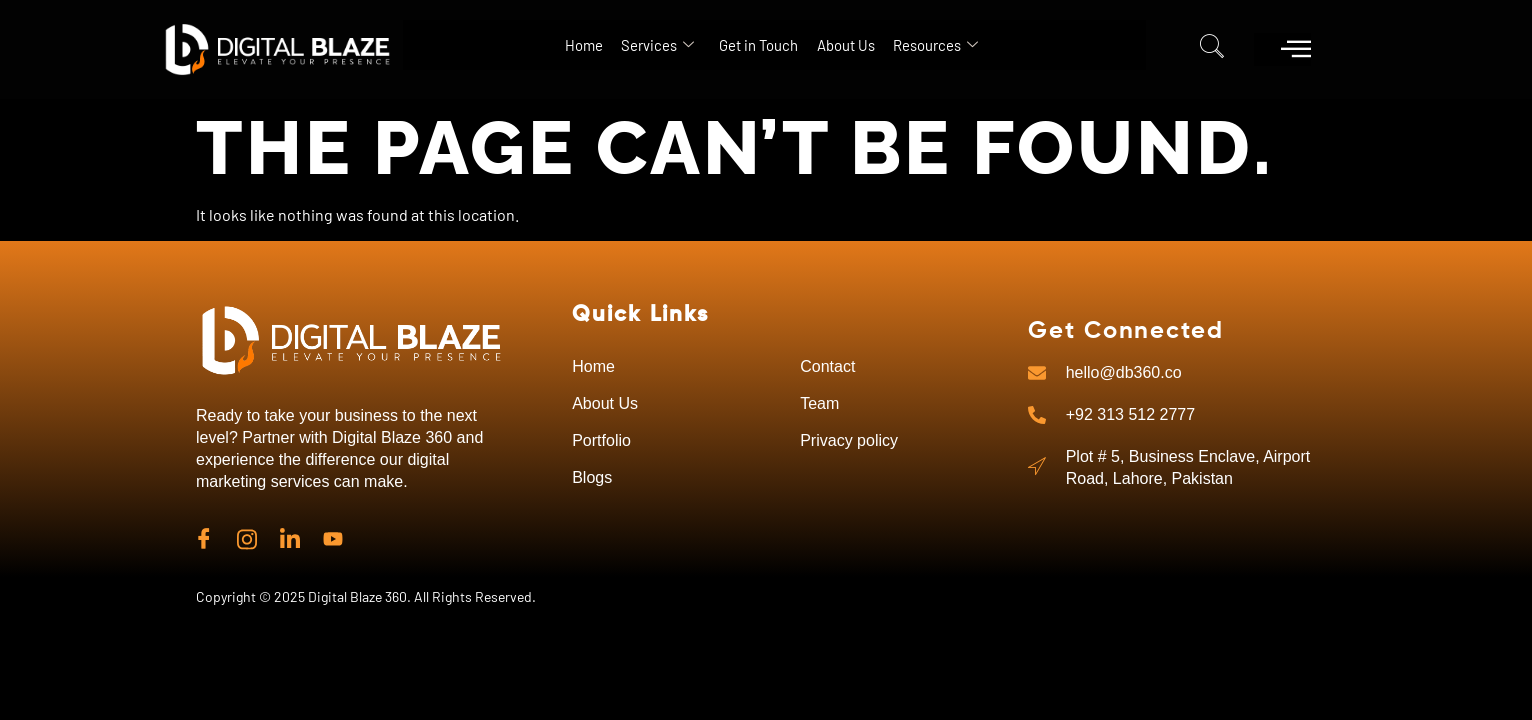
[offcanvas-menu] (1296, 48)
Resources (997, 45)
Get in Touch (755, 44)
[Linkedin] (290, 537)
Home (519, 44)
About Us (875, 44)
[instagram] (247, 537)
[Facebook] (204, 537)
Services (623, 45)
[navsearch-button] (1212, 50)
